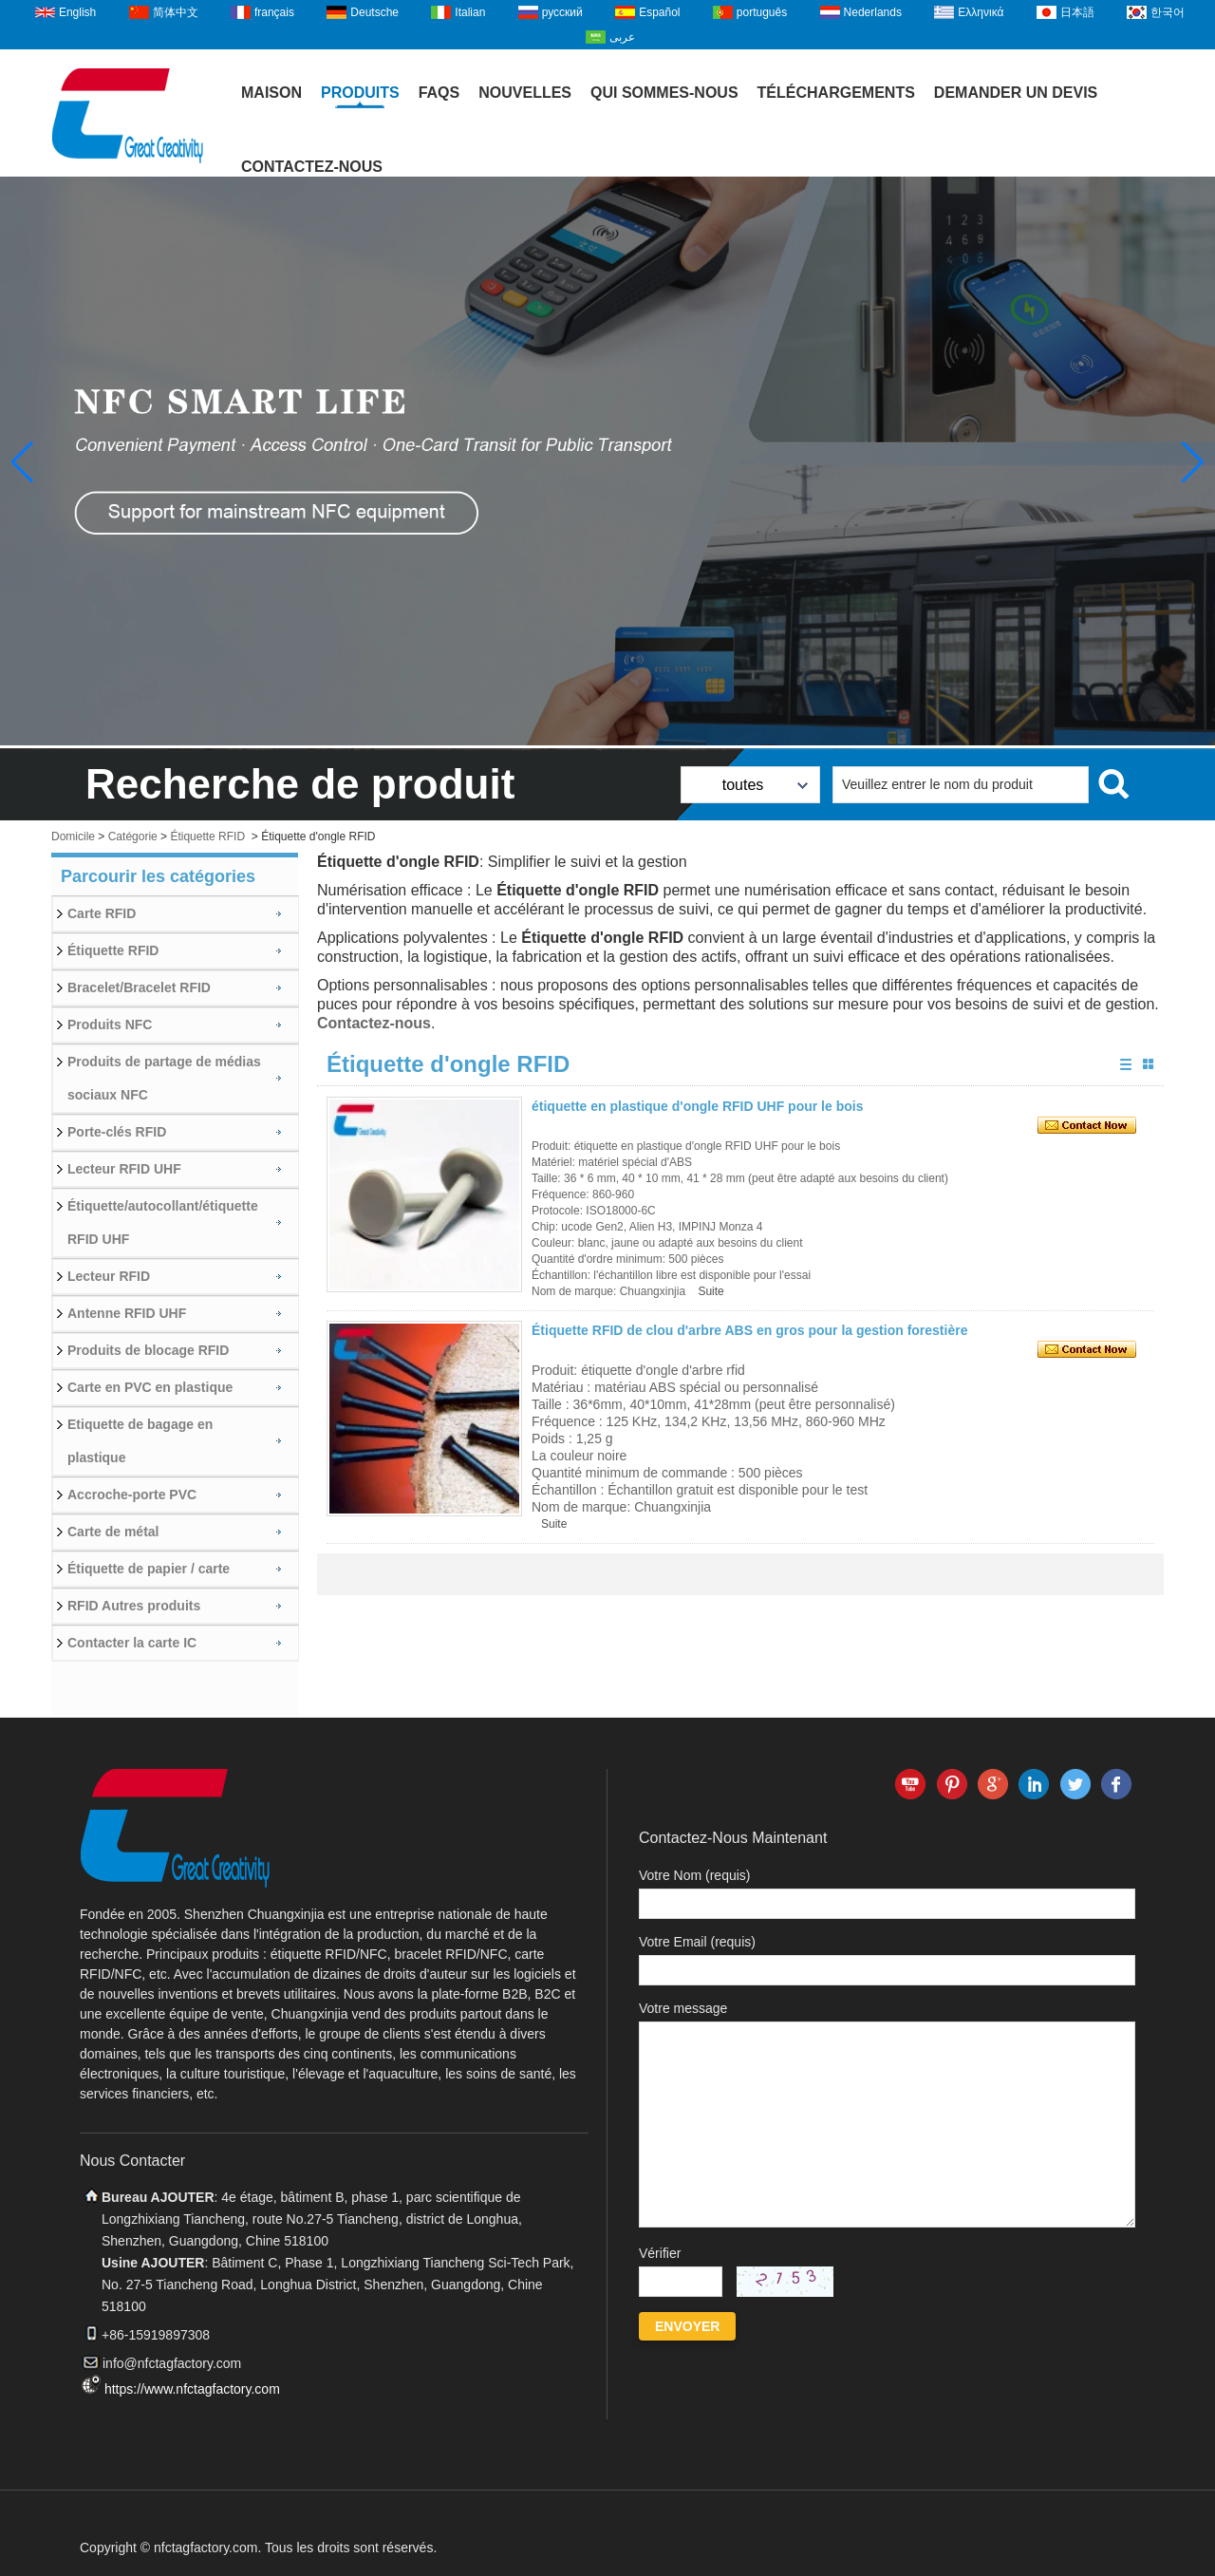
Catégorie (133, 836)
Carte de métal (113, 1531)
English (77, 12)
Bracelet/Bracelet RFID (139, 987)
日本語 (1077, 12)
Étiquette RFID (207, 836)
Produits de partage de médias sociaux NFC (164, 1078)
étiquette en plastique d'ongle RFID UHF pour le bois (697, 1106)
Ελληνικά (980, 12)
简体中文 (175, 12)
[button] (1193, 462)
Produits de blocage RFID (148, 1350)
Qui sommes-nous (664, 93)
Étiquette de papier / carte (148, 1568)
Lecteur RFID (108, 1276)
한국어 (1167, 12)
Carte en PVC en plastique (150, 1387)
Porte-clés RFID (116, 1131)
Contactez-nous (312, 167)
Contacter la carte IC (131, 1642)
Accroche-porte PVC (131, 1494)
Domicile (73, 836)
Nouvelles (524, 93)
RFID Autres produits (133, 1605)
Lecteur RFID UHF (124, 1168)
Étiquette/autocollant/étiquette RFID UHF (162, 1222)
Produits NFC (109, 1024)
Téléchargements (836, 93)
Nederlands (873, 12)
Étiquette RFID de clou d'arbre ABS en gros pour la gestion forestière (749, 1330)
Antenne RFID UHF (126, 1313)
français (274, 12)
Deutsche (374, 12)
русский (562, 12)
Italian (470, 12)
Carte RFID (101, 913)
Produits (360, 93)
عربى (622, 37)
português (762, 12)
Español (659, 12)
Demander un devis (1015, 93)
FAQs (439, 93)
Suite (710, 1291)
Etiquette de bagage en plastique (140, 1441)
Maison (271, 93)
